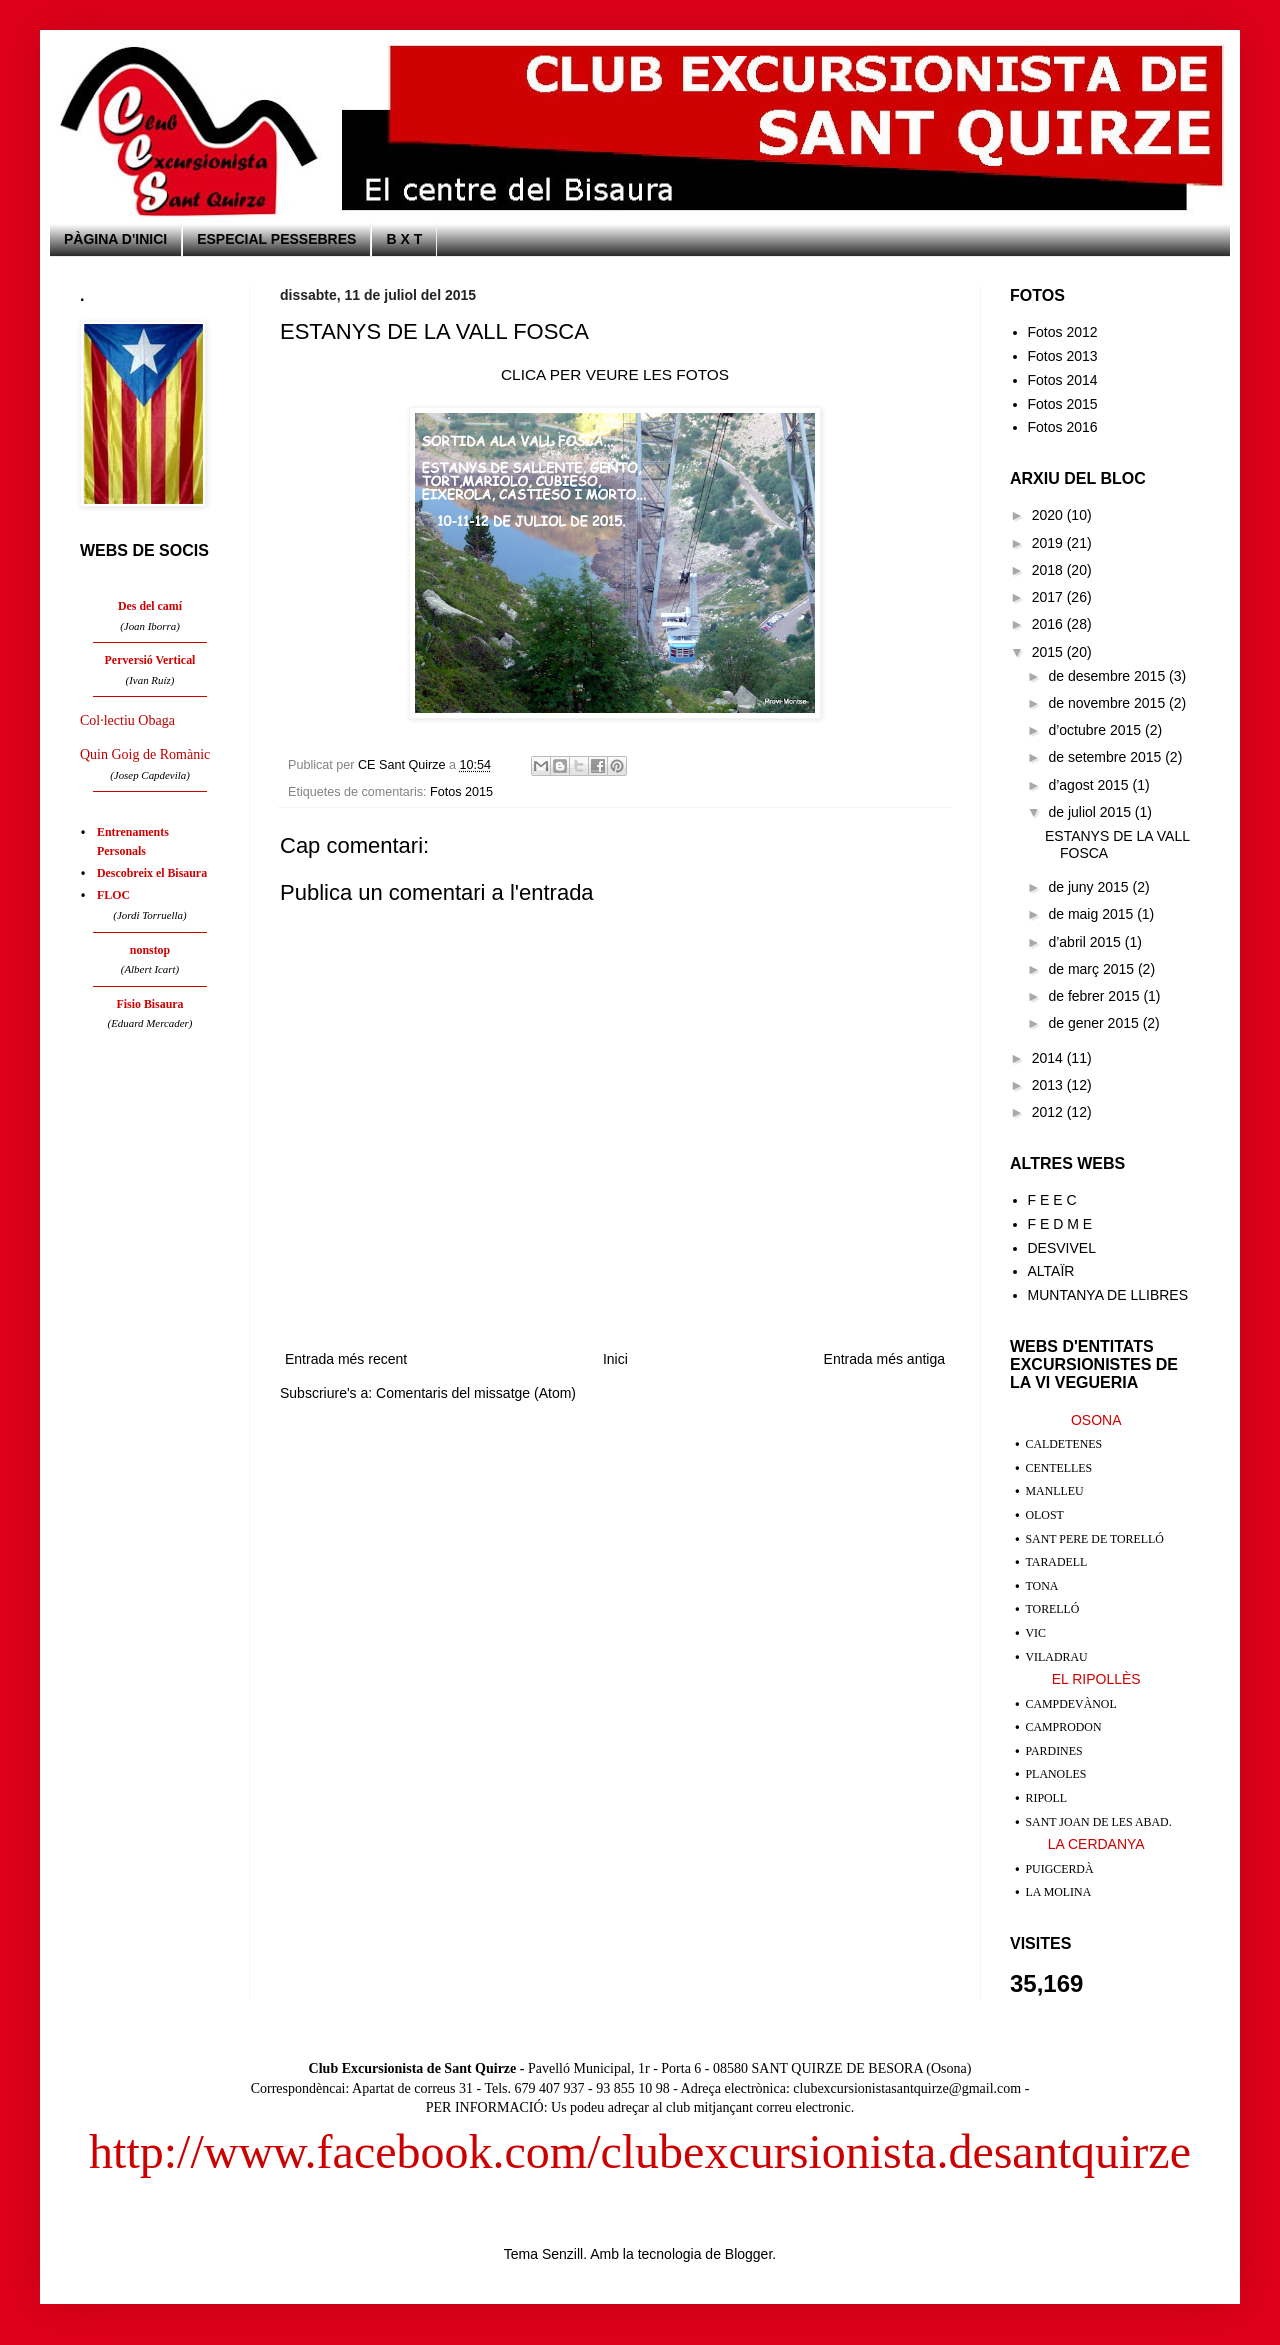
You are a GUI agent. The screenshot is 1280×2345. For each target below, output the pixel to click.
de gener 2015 (1095, 1023)
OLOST (1045, 1515)
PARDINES (1054, 1751)
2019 (1049, 543)
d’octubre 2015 (1096, 730)
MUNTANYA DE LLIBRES (1108, 1295)
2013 (1049, 1085)
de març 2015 (1093, 969)
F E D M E (1060, 1224)
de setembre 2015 (1106, 757)
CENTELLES (1059, 1468)
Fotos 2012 (1063, 332)
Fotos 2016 (1063, 427)
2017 (1049, 597)
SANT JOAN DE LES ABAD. (1099, 1822)
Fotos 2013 (1063, 356)
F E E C (1052, 1200)
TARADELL (1057, 1562)
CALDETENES (1064, 1444)
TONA (1042, 1586)
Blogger (748, 2254)
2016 (1049, 624)
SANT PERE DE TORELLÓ (1095, 1539)
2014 (1049, 1058)
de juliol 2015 (1091, 812)
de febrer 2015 (1095, 996)
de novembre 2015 (1108, 703)
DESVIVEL (1062, 1248)
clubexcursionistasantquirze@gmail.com (907, 2088)
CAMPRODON (1064, 1727)
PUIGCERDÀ (1060, 1869)
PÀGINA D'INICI (115, 239)
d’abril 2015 (1086, 942)
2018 (1049, 570)
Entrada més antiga (884, 1359)
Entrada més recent (346, 1359)
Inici (615, 1359)
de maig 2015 (1092, 914)
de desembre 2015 (1108, 676)
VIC (1036, 1633)
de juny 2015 (1090, 887)
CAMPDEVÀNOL (1071, 1704)
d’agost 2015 (1090, 785)
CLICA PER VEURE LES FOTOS (615, 374)
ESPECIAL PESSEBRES (276, 239)
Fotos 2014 (1063, 380)
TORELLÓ (1053, 1609)
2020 (1049, 515)
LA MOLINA (1059, 1892)
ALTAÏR (1051, 1271)
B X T (404, 239)
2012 (1049, 1112)
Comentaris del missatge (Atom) (476, 1393)
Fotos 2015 (461, 792)
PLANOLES (1056, 1774)
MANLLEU (1055, 1491)
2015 (1049, 652)
